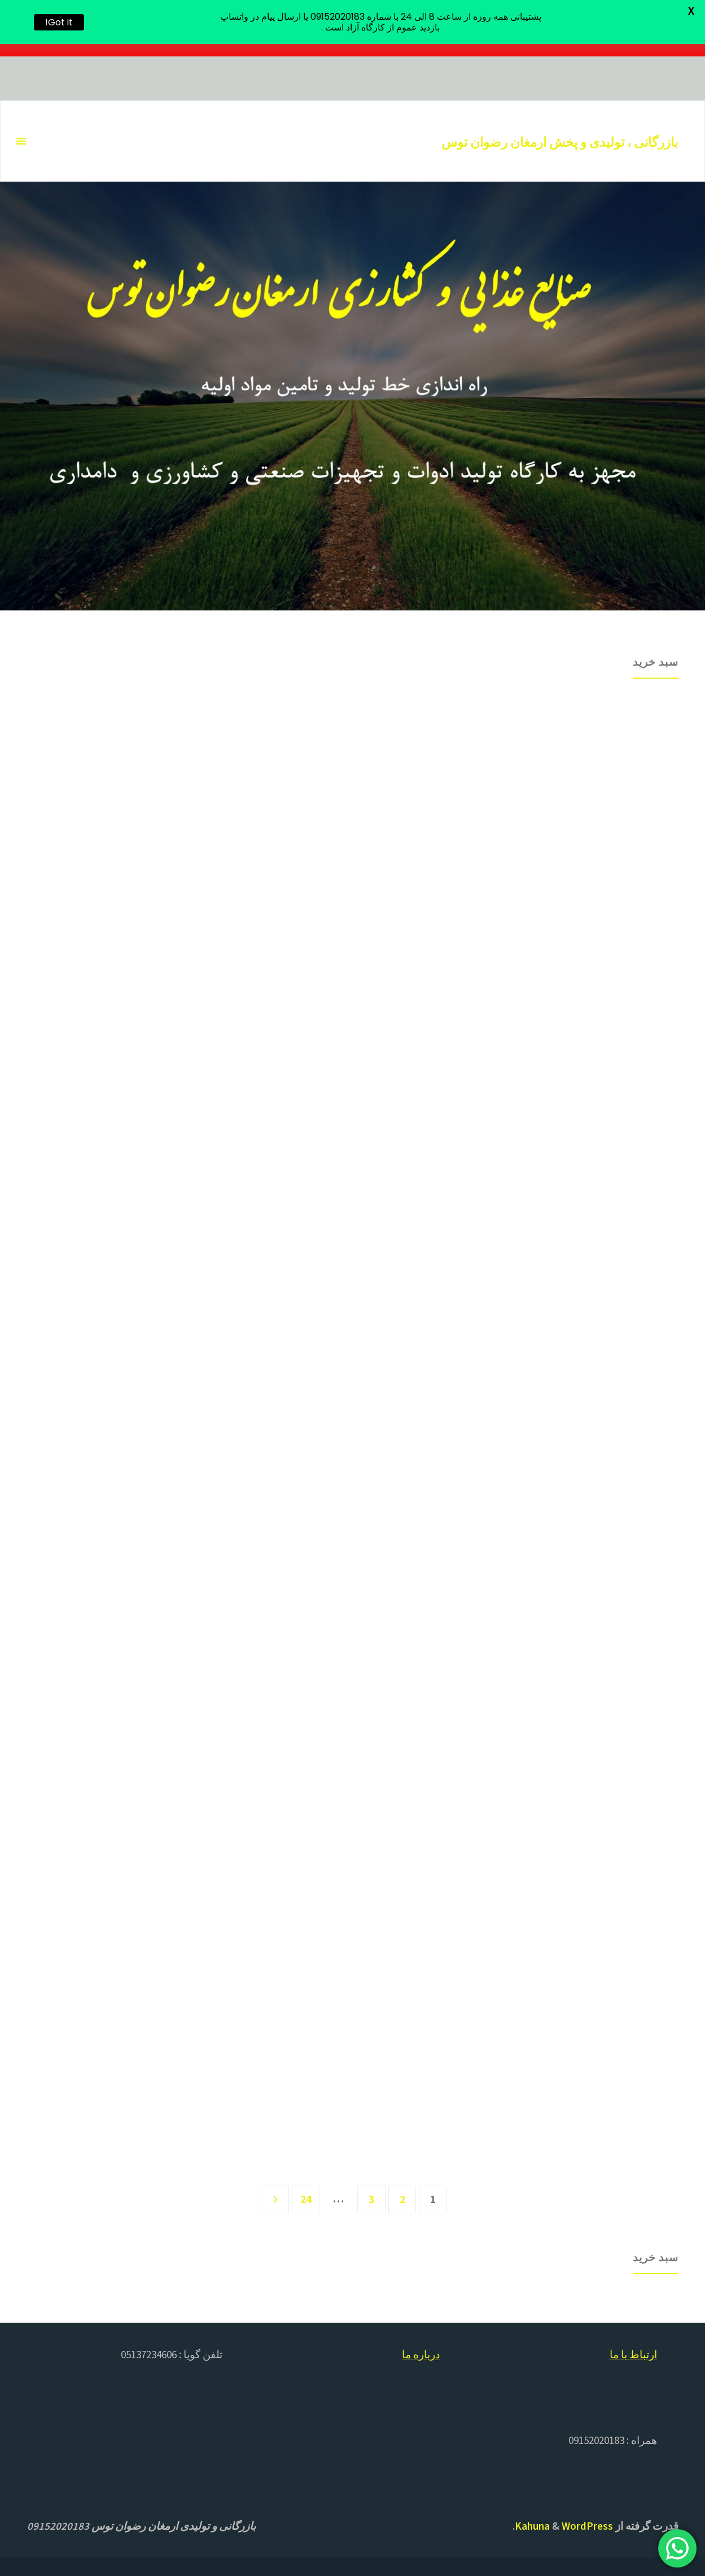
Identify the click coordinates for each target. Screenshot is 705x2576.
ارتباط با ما (633, 2352)
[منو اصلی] (21, 141)
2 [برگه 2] (402, 2196)
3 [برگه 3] (371, 2196)
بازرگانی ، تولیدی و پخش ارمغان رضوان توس (559, 142)
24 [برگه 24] (306, 2196)
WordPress (587, 2523)
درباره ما (421, 2352)
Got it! (59, 22)
